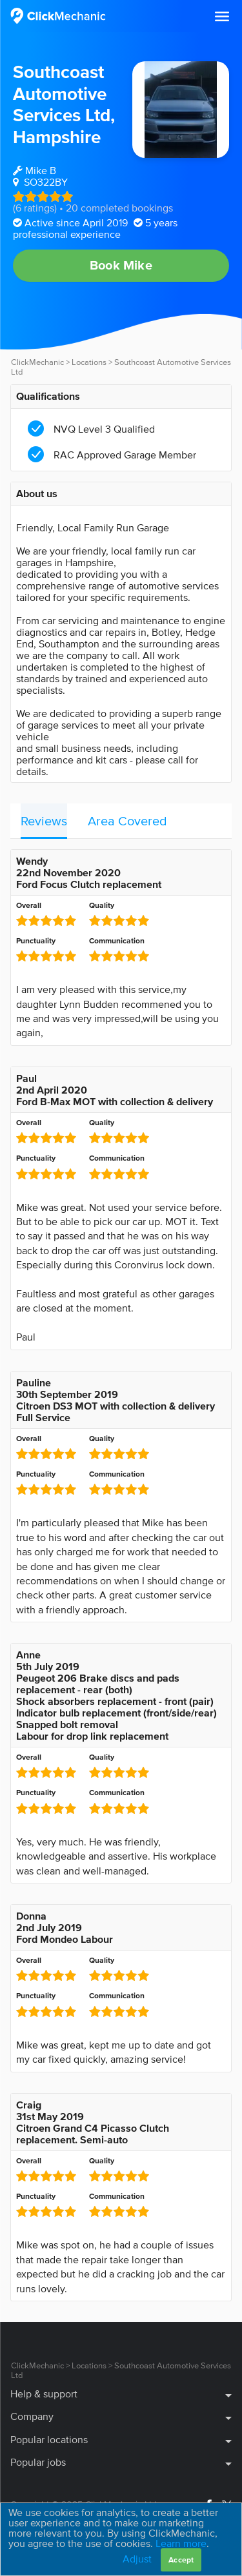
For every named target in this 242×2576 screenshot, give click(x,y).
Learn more (181, 2543)
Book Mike (121, 265)
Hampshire (57, 136)
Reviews (44, 821)
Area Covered (127, 821)
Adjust (137, 2558)
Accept (181, 2559)
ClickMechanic (37, 362)
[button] (222, 16)
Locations (89, 362)
